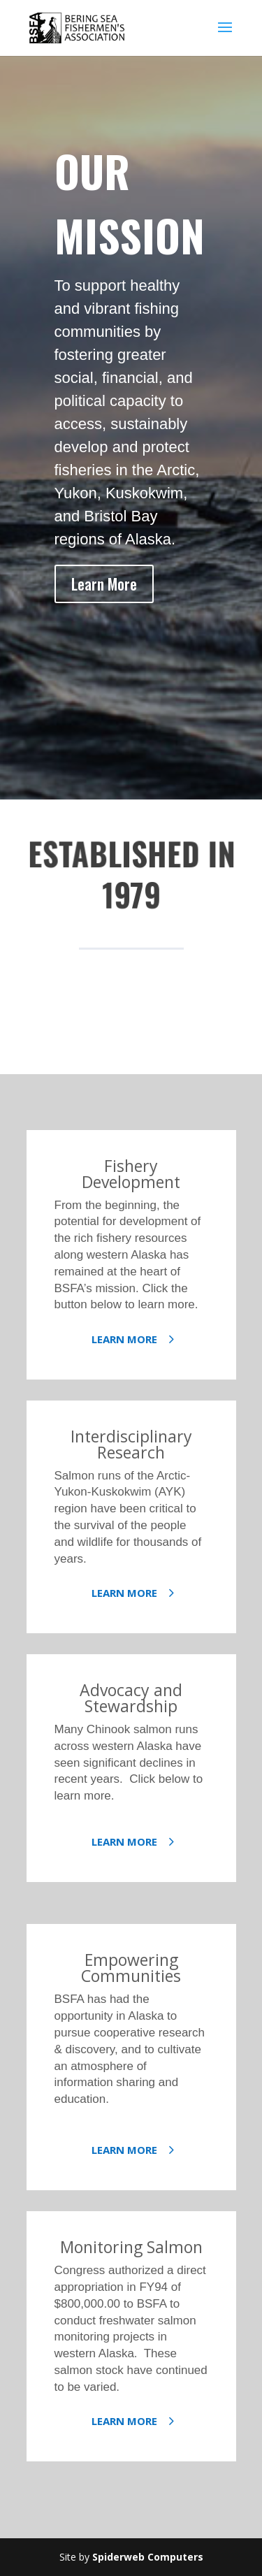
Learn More (104, 583)
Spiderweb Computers (147, 2556)
